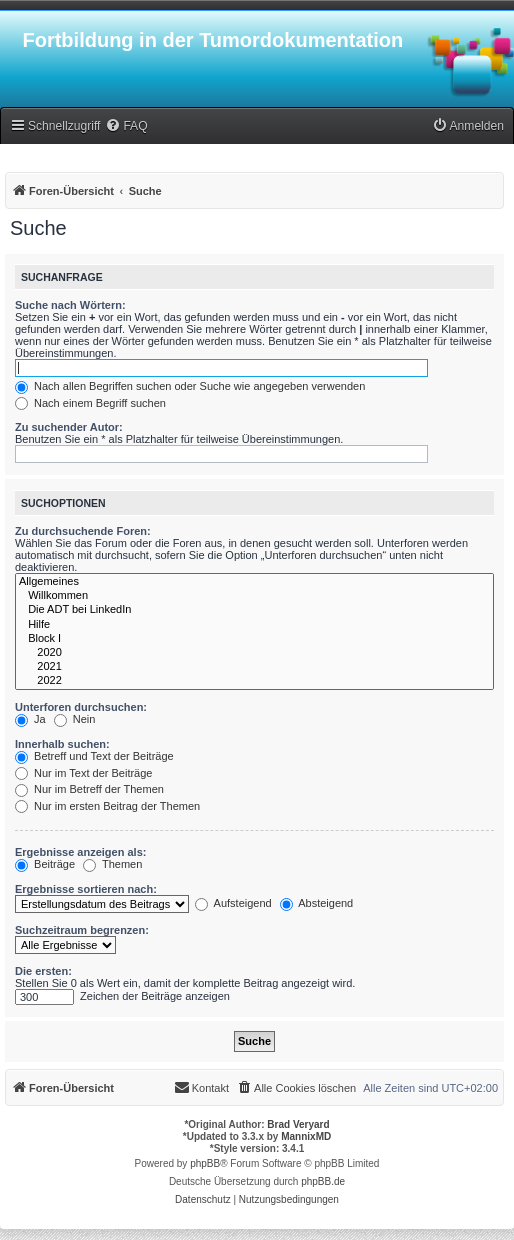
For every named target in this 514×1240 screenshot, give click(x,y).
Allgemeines (254, 582)
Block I (254, 639)
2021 (254, 667)
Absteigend (317, 903)
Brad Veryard (298, 1124)
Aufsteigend (233, 903)
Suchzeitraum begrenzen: (82, 930)
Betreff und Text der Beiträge (94, 756)
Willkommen (254, 596)
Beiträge (45, 864)
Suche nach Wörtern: (70, 305)
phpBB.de (323, 1181)
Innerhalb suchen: (62, 744)
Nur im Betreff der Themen (89, 789)
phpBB (205, 1163)
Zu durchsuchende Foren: (83, 531)
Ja (30, 719)
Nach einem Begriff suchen (90, 403)
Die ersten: (43, 971)
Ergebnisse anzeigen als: (80, 852)
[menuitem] (126, 126)
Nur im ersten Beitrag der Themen (107, 806)
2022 (254, 681)
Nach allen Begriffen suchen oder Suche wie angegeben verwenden (190, 386)
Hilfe (254, 625)
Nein (75, 719)
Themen (112, 864)
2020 (254, 653)
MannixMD (306, 1136)
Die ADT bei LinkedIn (254, 610)
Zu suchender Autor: (69, 427)
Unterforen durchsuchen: (81, 707)
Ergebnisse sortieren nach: (86, 889)
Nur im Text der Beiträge (83, 773)
